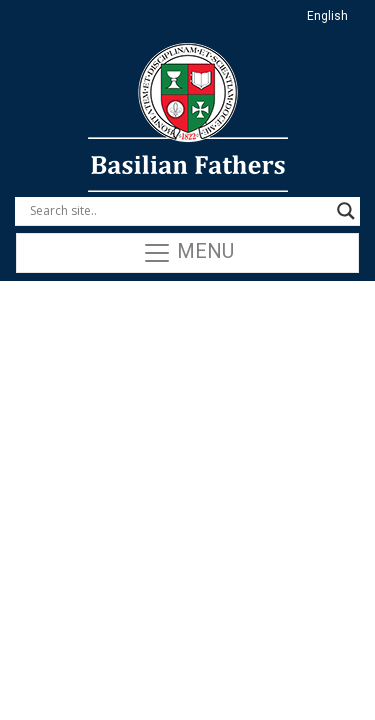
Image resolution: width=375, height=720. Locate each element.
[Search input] (178, 211)
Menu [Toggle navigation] (188, 253)
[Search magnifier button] (346, 211)
